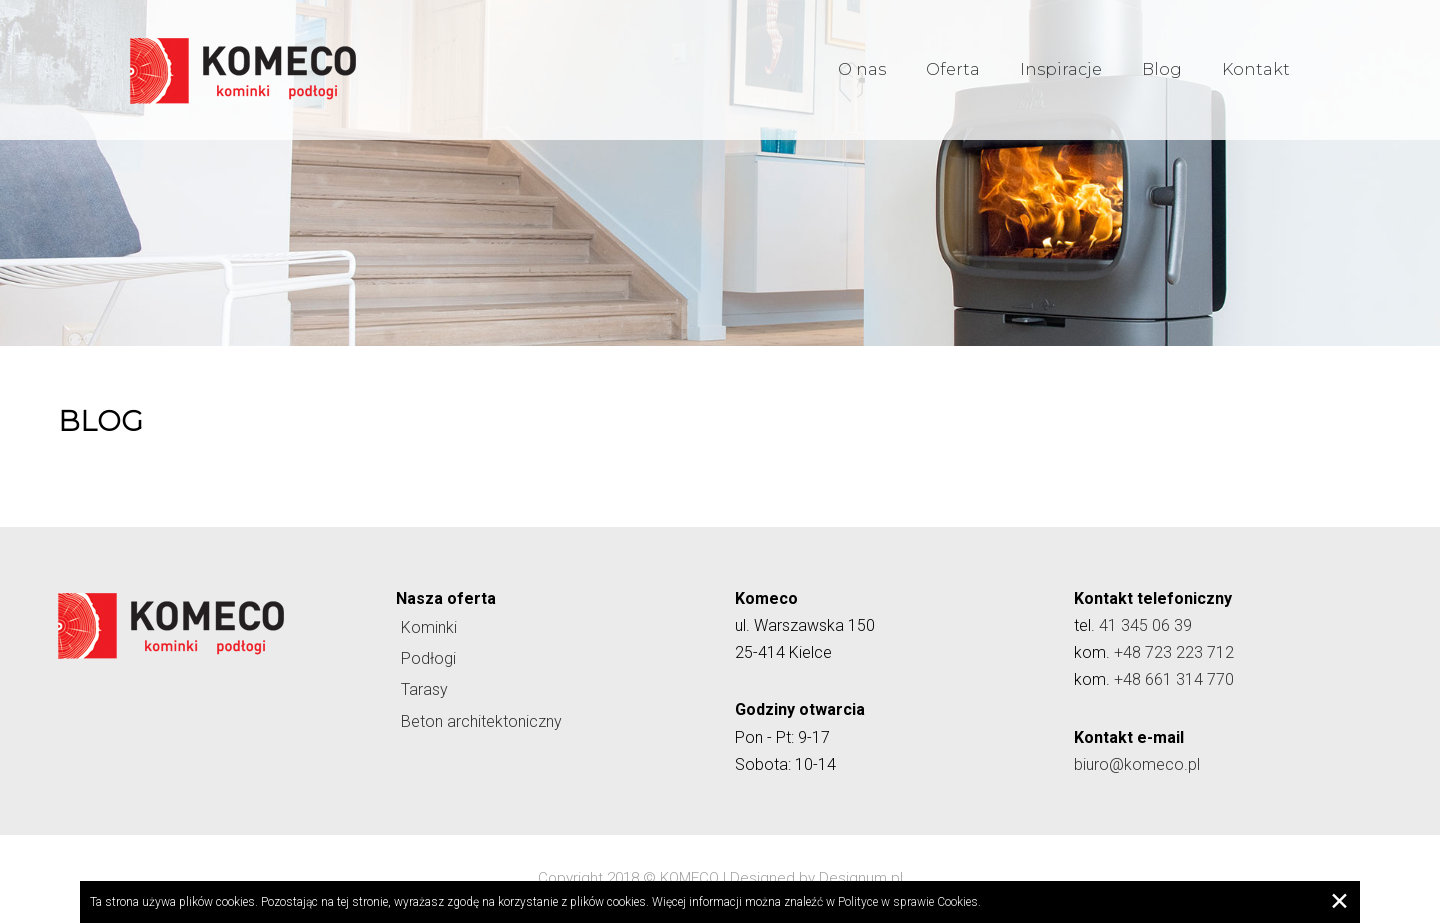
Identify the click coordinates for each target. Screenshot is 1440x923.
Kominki (429, 627)
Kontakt (1256, 69)
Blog (1162, 69)
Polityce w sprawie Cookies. (909, 902)
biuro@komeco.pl (1137, 764)
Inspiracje (1061, 69)
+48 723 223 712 (1174, 652)
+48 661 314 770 (1174, 679)
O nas (862, 69)
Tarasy (424, 689)
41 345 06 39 (1145, 625)
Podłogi (428, 658)
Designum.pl (861, 878)
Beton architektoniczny (481, 721)
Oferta (953, 69)
